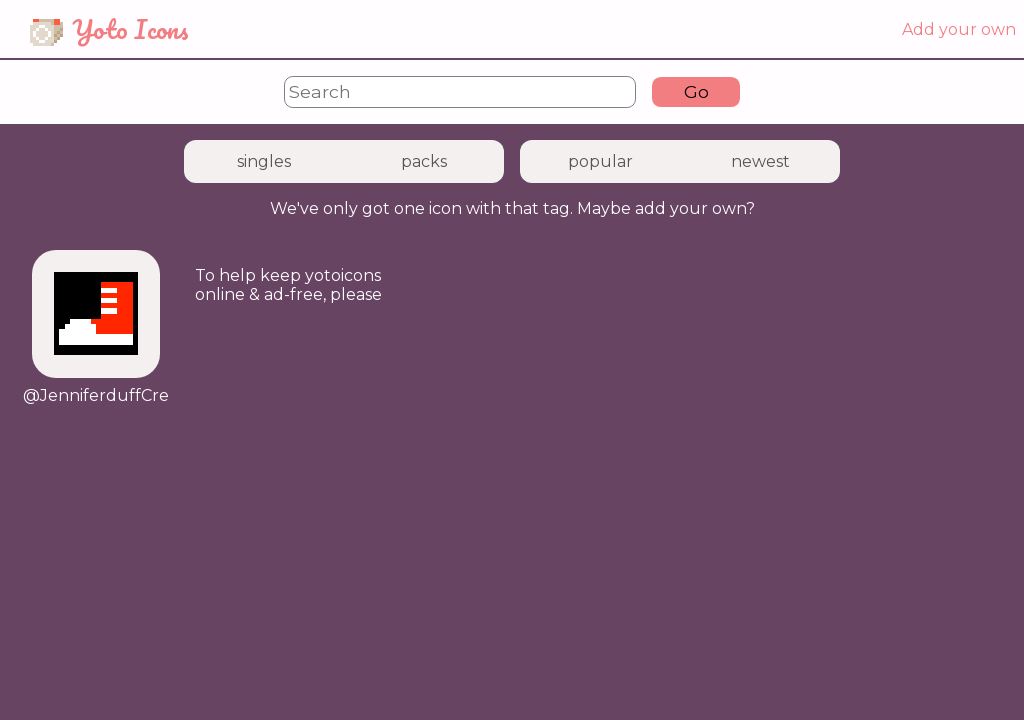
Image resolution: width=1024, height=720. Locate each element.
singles (264, 161)
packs (424, 161)
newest (760, 161)
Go (696, 91)
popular (600, 161)
